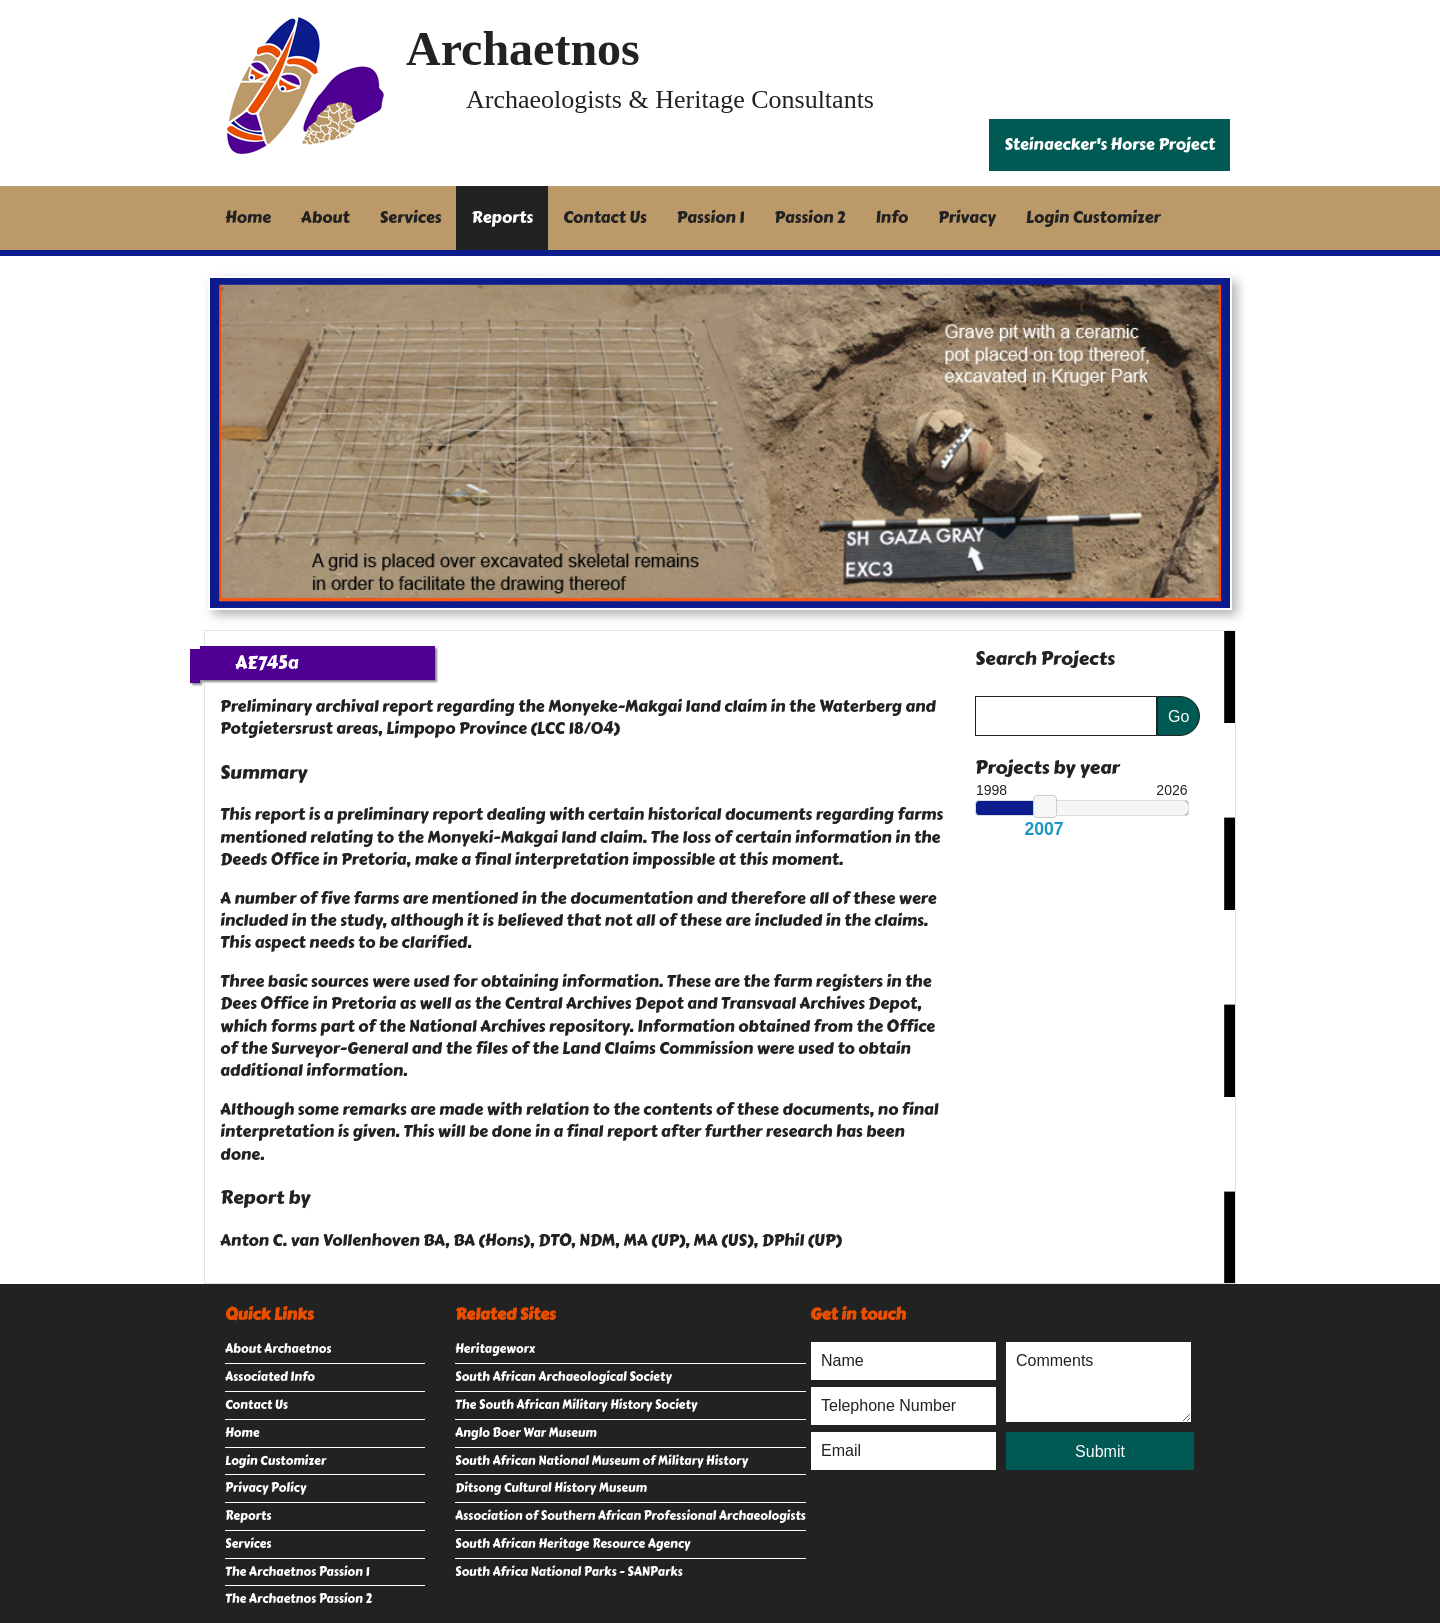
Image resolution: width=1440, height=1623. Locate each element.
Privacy (967, 217)
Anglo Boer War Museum (526, 1433)
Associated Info (270, 1377)
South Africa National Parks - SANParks (569, 1572)
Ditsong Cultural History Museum (551, 1488)
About (325, 217)
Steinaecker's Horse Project (1109, 144)
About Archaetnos (278, 1349)
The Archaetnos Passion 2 (298, 1599)
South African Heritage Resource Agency (572, 1544)
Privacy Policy (265, 1488)
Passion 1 (711, 217)
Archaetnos (523, 48)
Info (892, 217)
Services (411, 217)
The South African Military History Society (576, 1405)
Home (248, 217)
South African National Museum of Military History (601, 1461)
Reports (502, 217)
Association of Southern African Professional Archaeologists (630, 1516)
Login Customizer (1093, 217)
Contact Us (605, 217)
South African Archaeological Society (563, 1377)
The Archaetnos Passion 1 (297, 1572)
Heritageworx (495, 1349)
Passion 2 (809, 217)
